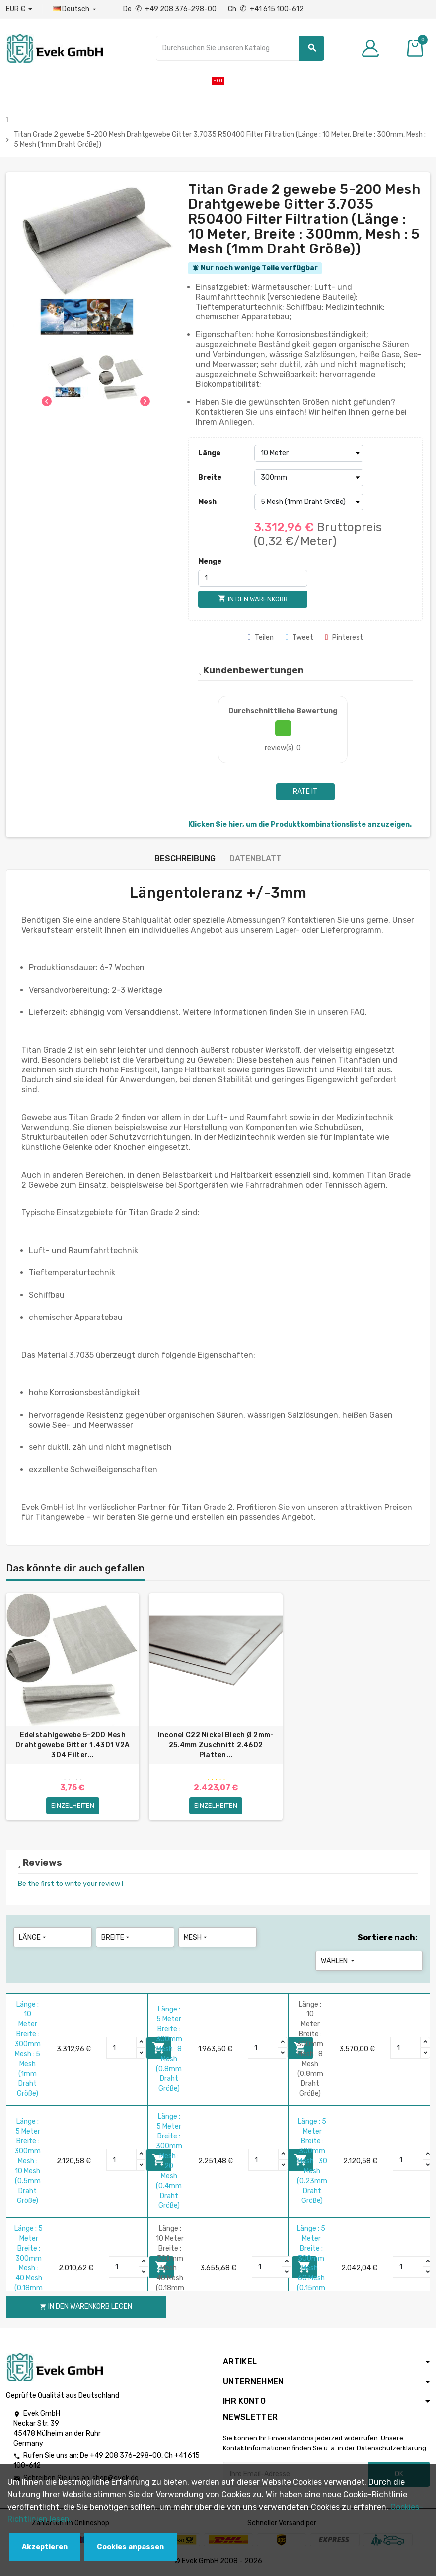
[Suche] (240, 48)
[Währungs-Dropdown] (19, 9)
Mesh (207, 502)
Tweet (299, 637)
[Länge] (308, 453)
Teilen (261, 637)
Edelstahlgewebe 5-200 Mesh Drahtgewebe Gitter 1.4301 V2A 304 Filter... (72, 1745)
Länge (209, 453)
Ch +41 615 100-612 (266, 9)
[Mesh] (308, 502)
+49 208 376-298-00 (125, 2455)
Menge (209, 561)
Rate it (305, 791)
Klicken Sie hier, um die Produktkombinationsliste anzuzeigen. (300, 824)
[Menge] (252, 578)
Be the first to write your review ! (70, 1884)
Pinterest (344, 637)
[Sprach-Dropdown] (75, 9)
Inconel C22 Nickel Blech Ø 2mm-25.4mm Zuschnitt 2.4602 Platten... (216, 1745)
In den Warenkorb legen (86, 2306)
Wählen (338, 1961)
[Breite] (308, 477)
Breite (209, 477)
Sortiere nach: (388, 1937)
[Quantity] (121, 2048)
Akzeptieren (45, 2547)
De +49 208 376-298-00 (170, 9)
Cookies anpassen (130, 2547)
